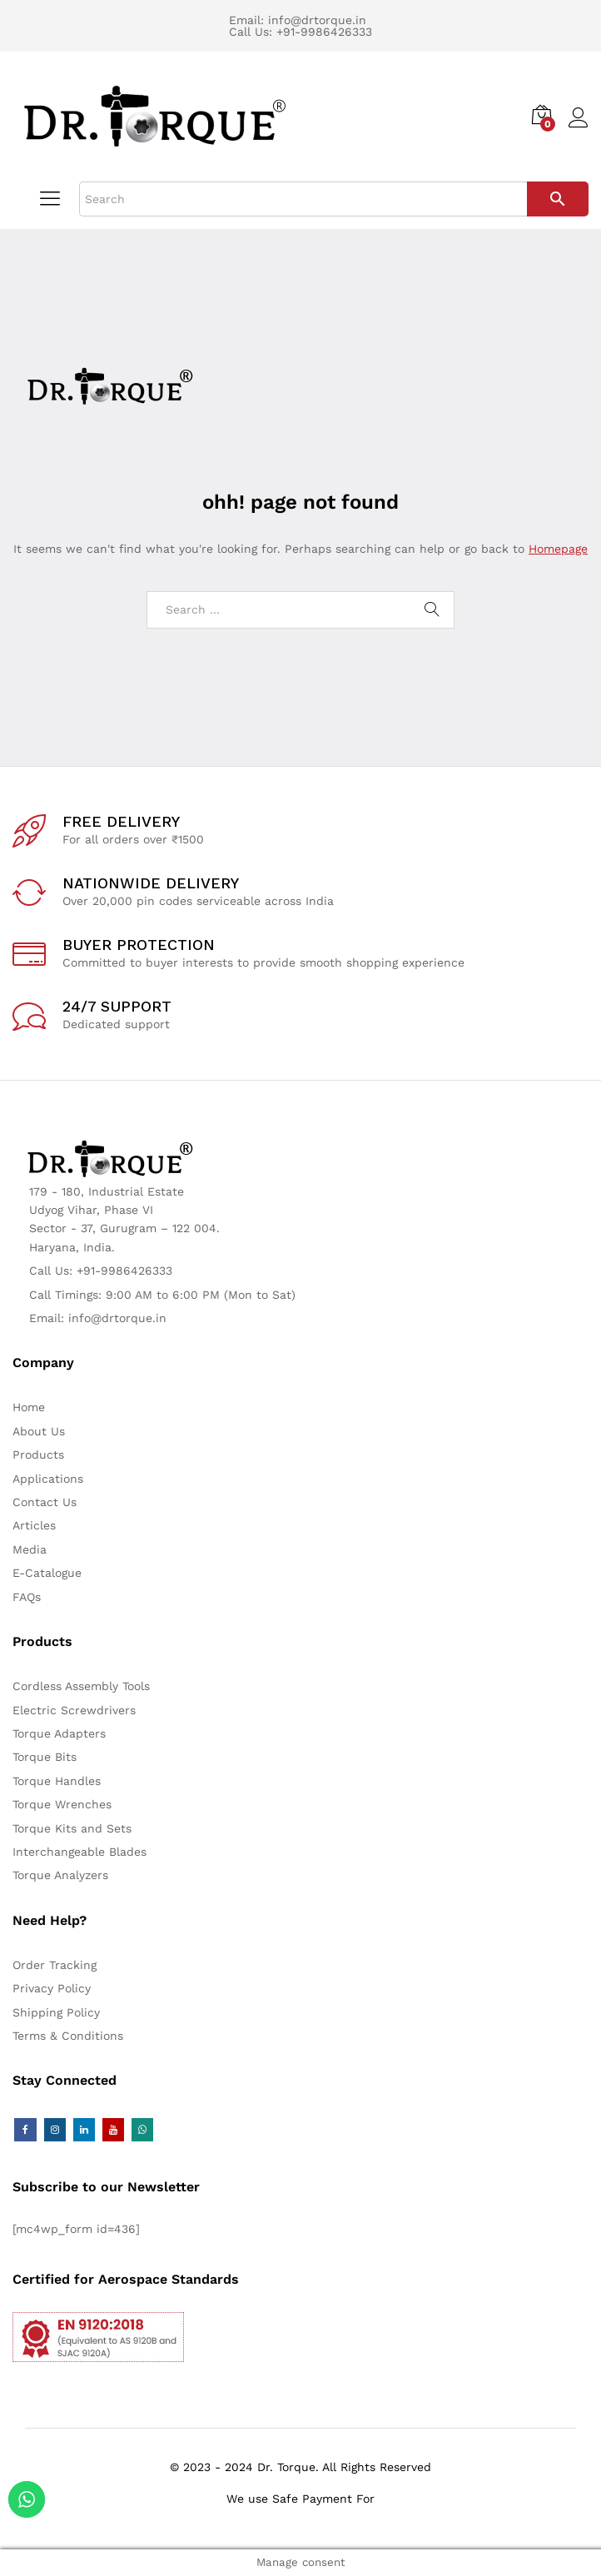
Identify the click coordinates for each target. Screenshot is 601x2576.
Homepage (558, 548)
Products (38, 1454)
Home (28, 1407)
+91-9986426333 (324, 31)
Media (29, 1549)
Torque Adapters (59, 1733)
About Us (38, 1431)
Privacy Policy (51, 1988)
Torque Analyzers (60, 1875)
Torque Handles (56, 1781)
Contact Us (44, 1502)
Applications (47, 1478)
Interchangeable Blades (79, 1851)
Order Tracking (54, 1965)
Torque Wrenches (62, 1804)
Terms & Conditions (67, 2035)
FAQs (26, 1597)
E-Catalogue (47, 1572)
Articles (34, 1525)
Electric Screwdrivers (74, 1710)
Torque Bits (44, 1756)
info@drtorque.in (317, 20)
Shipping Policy (56, 2012)
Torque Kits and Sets (72, 1828)
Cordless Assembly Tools (81, 1686)
